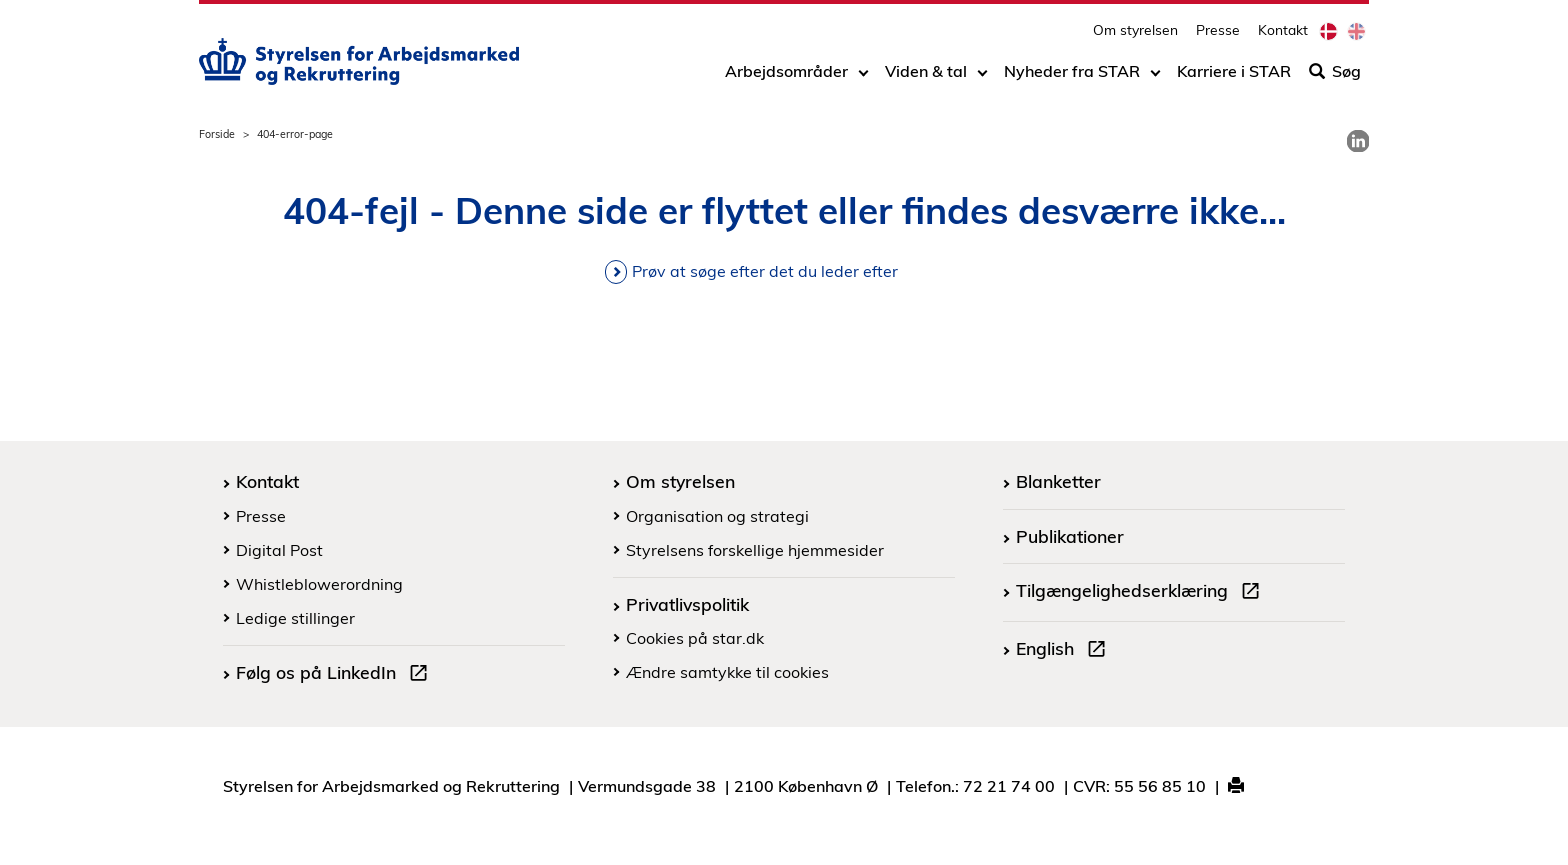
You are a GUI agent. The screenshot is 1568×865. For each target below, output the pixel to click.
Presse (1218, 35)
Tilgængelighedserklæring (1142, 593)
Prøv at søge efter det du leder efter (765, 271)
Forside (217, 134)
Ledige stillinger (295, 618)
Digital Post (279, 550)
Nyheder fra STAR (1072, 77)
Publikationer (1070, 536)
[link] (1358, 141)
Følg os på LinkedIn (336, 675)
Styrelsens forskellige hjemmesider (755, 550)
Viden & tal (926, 77)
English (1065, 651)
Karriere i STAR (1234, 77)
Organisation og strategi (717, 516)
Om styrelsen (1135, 35)
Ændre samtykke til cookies (727, 672)
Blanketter (1058, 481)
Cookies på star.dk (695, 638)
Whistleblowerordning (319, 584)
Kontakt (1283, 35)
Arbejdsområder (786, 77)
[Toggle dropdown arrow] (863, 77)
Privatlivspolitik (687, 604)
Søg (1335, 77)
